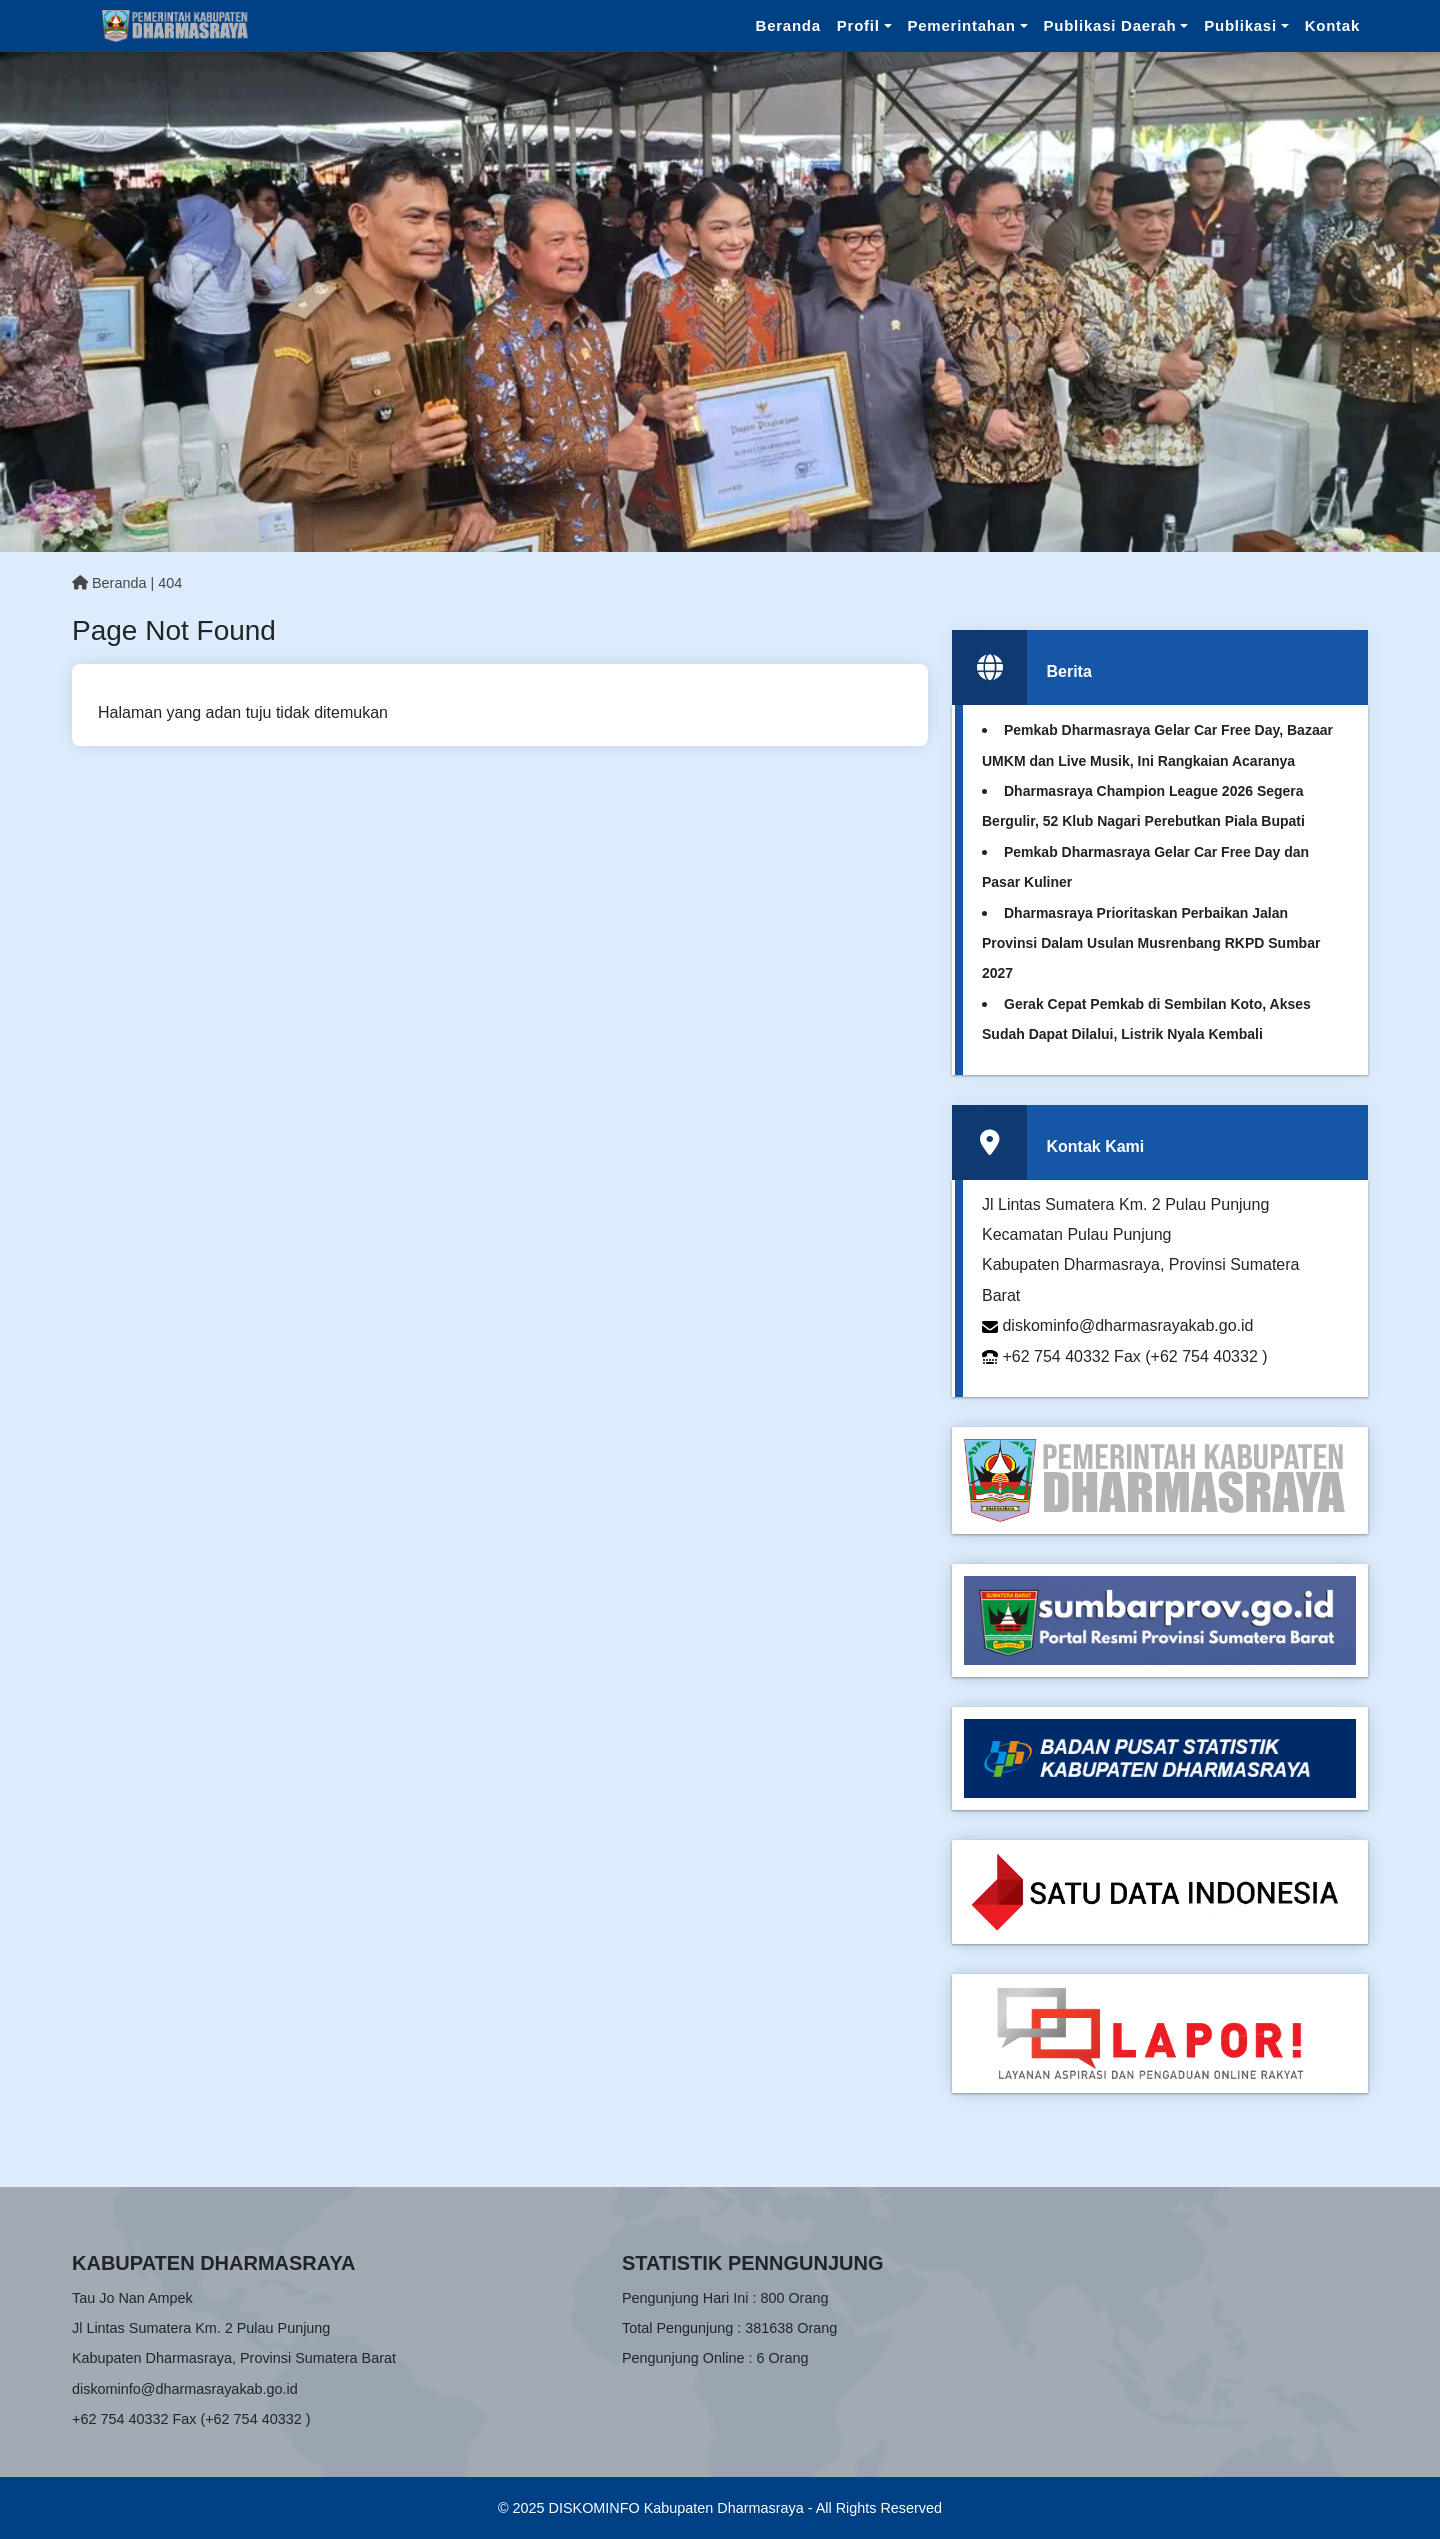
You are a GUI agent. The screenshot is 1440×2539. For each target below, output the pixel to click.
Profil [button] (858, 25)
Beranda (788, 25)
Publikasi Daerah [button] (1110, 25)
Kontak (1332, 25)
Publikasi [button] (1240, 25)
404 (170, 583)
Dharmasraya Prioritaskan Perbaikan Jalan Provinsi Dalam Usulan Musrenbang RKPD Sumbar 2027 (1151, 943)
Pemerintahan (962, 25)
